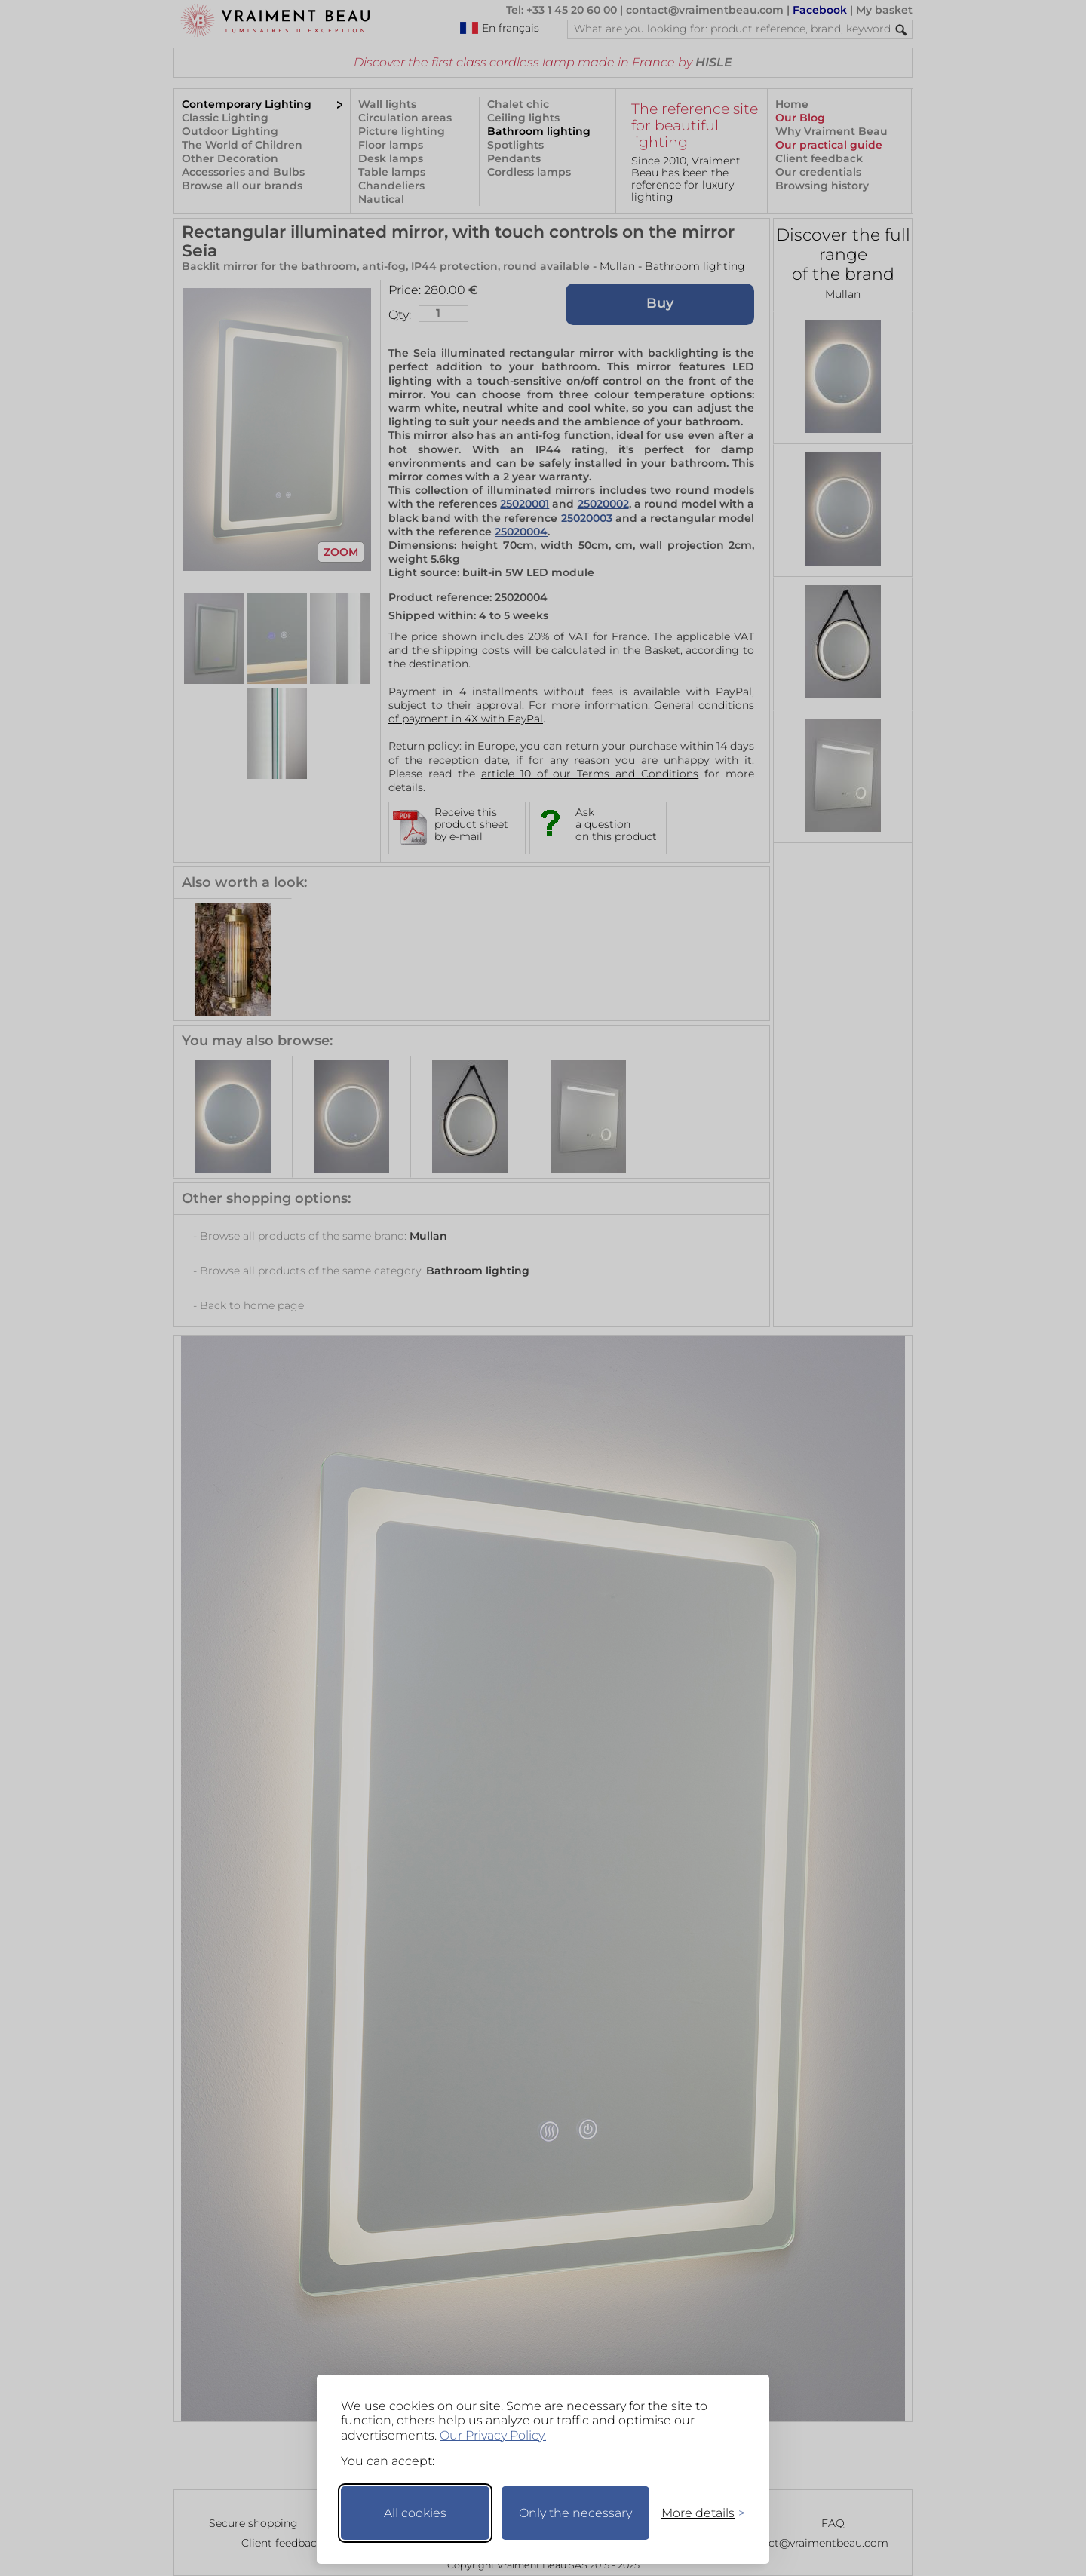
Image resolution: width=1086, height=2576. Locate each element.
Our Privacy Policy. (493, 2435)
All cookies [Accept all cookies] (415, 2513)
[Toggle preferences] (696, 2513)
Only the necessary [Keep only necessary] (575, 2513)
